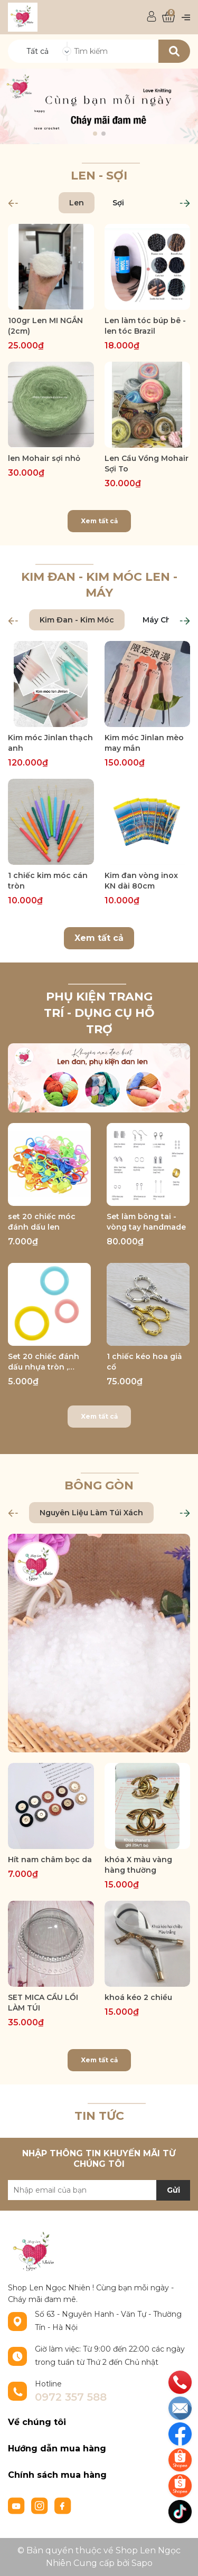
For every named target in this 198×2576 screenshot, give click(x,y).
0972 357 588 (71, 2397)
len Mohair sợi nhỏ (44, 458)
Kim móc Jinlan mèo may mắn (144, 743)
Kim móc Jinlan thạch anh (50, 743)
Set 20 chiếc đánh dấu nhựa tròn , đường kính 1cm (43, 1362)
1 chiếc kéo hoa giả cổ (144, 1362)
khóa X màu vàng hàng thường (138, 1865)
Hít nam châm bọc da (50, 1859)
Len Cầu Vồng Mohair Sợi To (146, 464)
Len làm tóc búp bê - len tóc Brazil (145, 326)
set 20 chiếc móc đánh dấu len (42, 1222)
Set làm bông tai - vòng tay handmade (146, 1222)
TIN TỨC (99, 2116)
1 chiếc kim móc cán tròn (48, 881)
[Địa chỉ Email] (99, 2190)
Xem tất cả (99, 521)
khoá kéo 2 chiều (138, 1997)
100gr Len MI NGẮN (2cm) (45, 326)
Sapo (142, 2563)
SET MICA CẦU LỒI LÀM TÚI (43, 2003)
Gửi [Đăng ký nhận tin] (173, 2190)
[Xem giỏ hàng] (168, 17)
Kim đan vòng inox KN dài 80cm (141, 881)
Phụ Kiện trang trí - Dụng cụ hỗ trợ (99, 1012)
